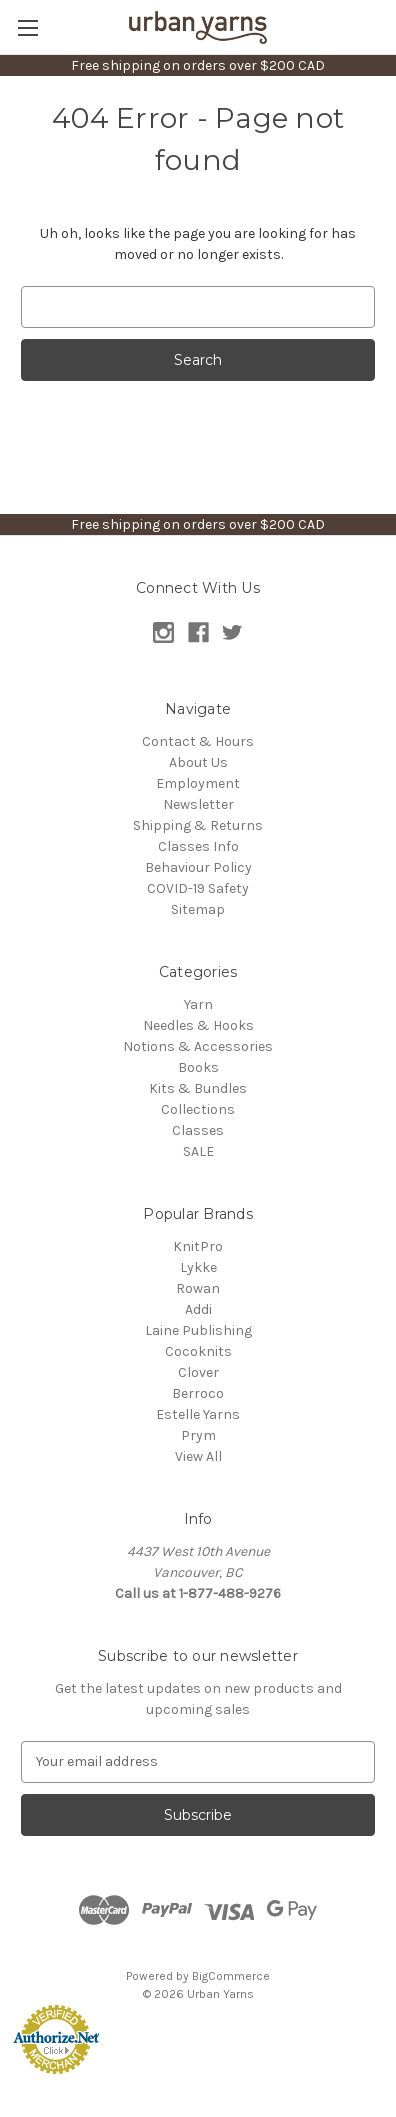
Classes (198, 1130)
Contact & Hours (198, 741)
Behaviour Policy (198, 867)
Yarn (198, 1004)
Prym (198, 1435)
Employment (198, 783)
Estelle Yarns (198, 1414)
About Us (198, 762)
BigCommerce (231, 1976)
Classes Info (198, 846)
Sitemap (198, 909)
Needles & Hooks (198, 1025)
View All (198, 1456)
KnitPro (198, 1246)
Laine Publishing (198, 1330)
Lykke (198, 1267)
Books (198, 1067)
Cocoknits (198, 1351)
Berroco (198, 1393)
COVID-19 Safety (198, 888)
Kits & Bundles (198, 1088)
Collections (198, 1109)
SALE (198, 1151)
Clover (198, 1372)
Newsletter (198, 804)
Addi (198, 1309)
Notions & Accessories (198, 1046)
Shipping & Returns (198, 825)
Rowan (198, 1288)
